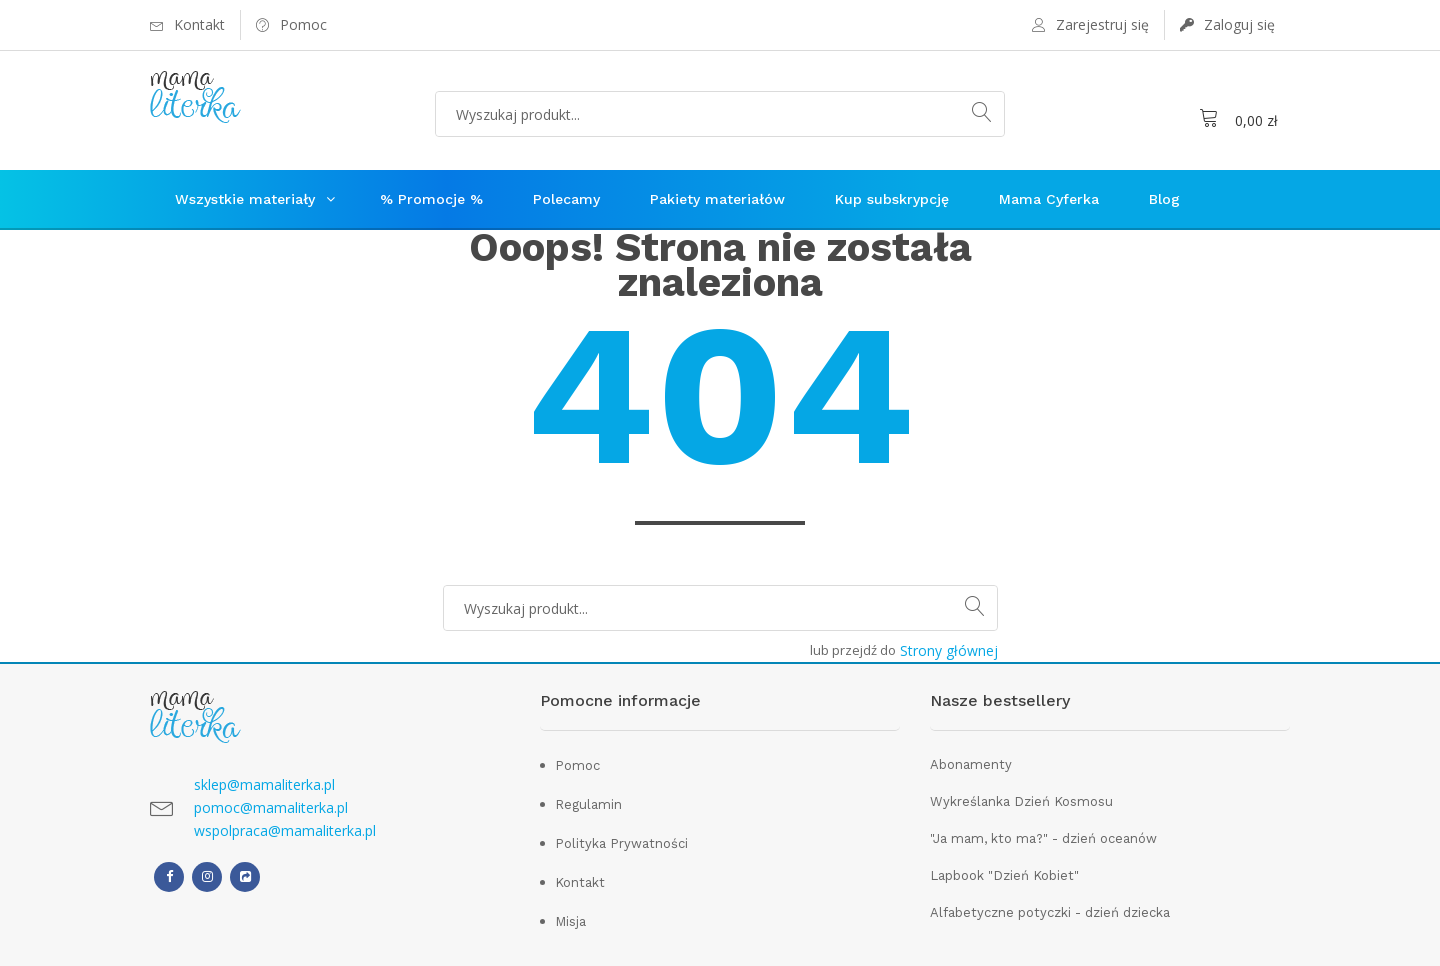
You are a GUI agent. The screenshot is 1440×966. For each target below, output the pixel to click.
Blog (1164, 199)
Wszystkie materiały (245, 199)
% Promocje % (431, 199)
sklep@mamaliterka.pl (264, 784)
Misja (570, 921)
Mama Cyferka (1049, 199)
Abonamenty (971, 764)
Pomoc (577, 765)
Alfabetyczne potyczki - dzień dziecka (1050, 912)
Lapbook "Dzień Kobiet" (1004, 875)
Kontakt (580, 882)
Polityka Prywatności (621, 843)
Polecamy (566, 199)
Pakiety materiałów (717, 199)
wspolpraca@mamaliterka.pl (285, 830)
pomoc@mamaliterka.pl (271, 807)
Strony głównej (949, 650)
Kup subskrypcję (892, 199)
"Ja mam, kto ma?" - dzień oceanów (1043, 838)
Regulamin (588, 804)
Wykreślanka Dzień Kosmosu (1021, 801)
